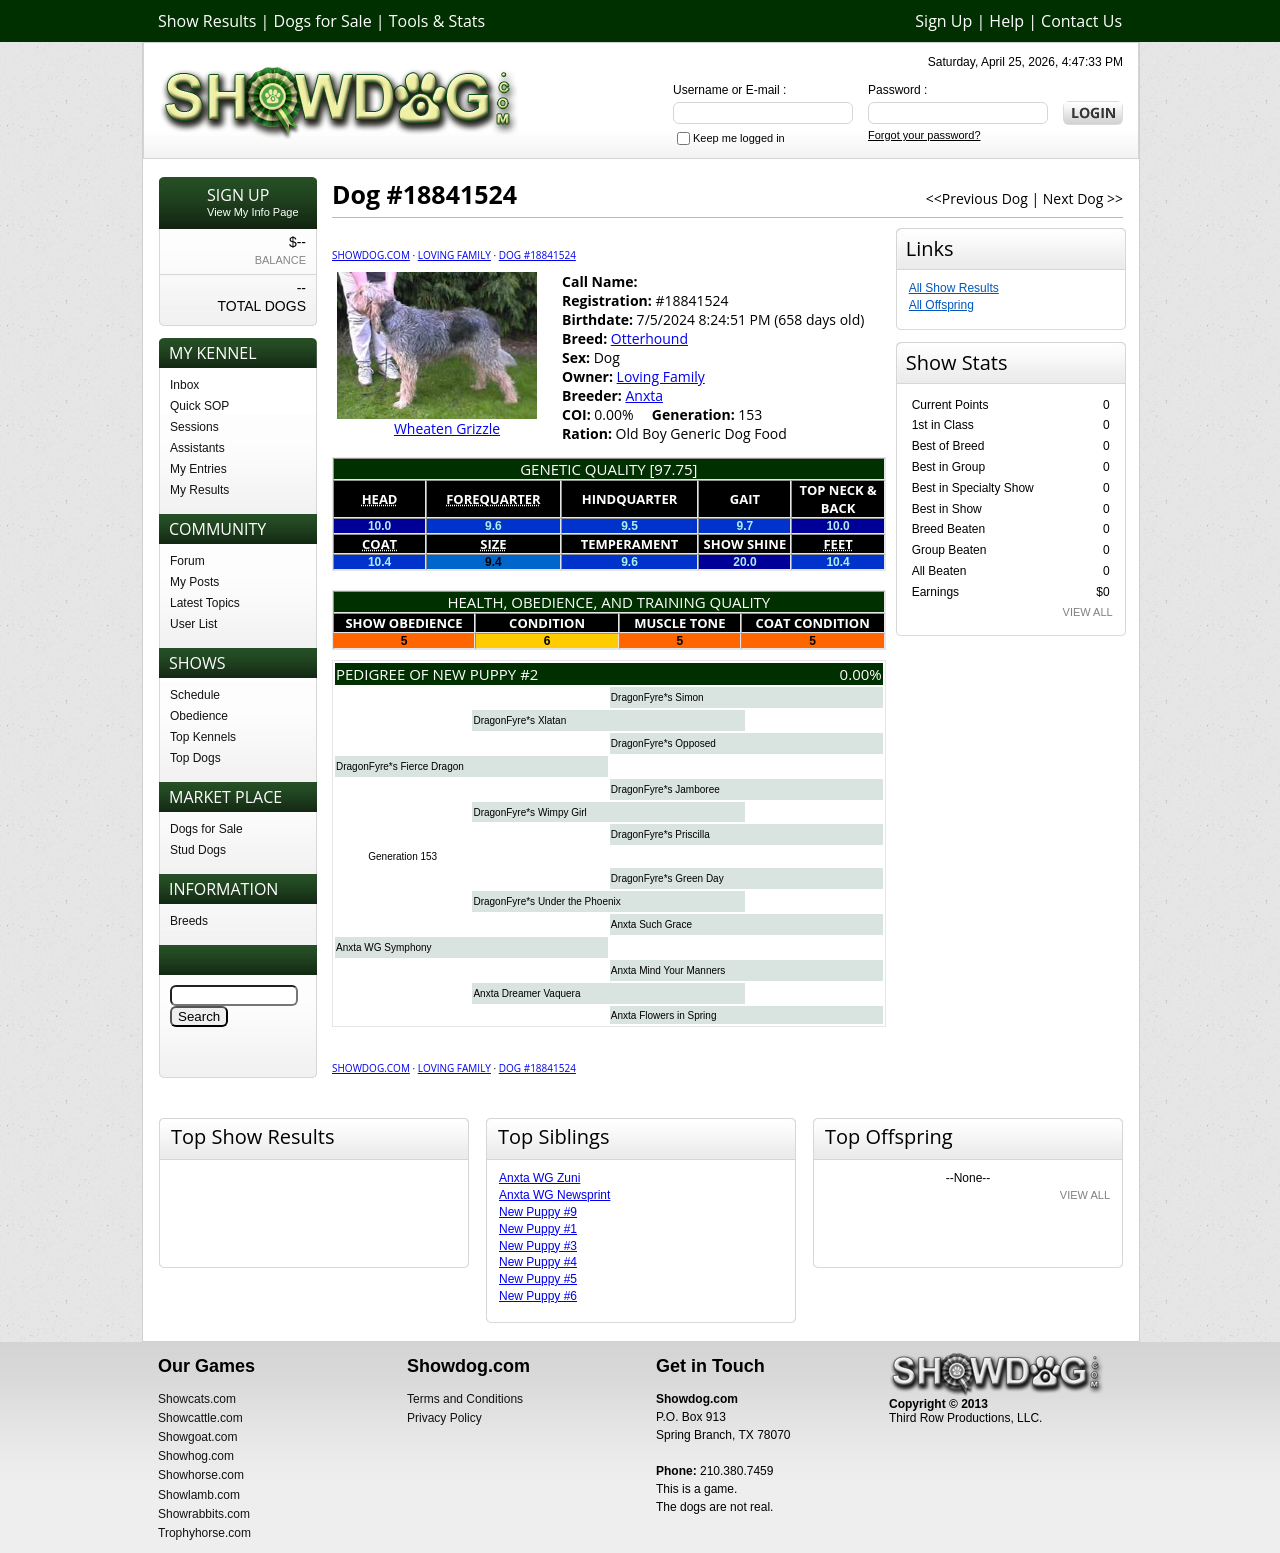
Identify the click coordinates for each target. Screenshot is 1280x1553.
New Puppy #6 (538, 1296)
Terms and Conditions (465, 1399)
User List (193, 624)
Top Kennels (203, 737)
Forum (187, 561)
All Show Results (954, 288)
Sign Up (943, 21)
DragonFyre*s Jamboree (665, 789)
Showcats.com (197, 1399)
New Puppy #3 (538, 1246)
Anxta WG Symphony (384, 947)
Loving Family (454, 255)
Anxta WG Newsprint (554, 1195)
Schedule (195, 695)
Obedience (199, 716)
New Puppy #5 (538, 1279)
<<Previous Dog (977, 198)
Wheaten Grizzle (447, 428)
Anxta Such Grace (651, 924)
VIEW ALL (1088, 612)
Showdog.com (371, 255)
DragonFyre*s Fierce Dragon (400, 766)
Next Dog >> (1083, 198)
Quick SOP (199, 406)
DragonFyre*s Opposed (663, 743)
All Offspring (941, 305)
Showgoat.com (197, 1437)
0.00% (861, 674)
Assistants (197, 448)
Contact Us (1081, 21)
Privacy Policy (444, 1418)
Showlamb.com (199, 1495)
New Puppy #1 (538, 1229)
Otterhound (649, 338)
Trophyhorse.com (204, 1533)
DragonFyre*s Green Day (667, 878)
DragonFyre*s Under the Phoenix (546, 901)
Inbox (184, 385)
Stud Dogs (198, 850)
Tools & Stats (437, 21)
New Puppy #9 (538, 1212)
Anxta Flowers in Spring (664, 1015)
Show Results (207, 21)
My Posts (194, 582)
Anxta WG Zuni (539, 1178)
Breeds (189, 921)
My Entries (198, 469)
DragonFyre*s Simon (657, 697)
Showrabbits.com (204, 1514)
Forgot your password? (924, 135)
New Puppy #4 (538, 1262)
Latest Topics (205, 603)
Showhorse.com (201, 1475)
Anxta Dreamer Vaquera (526, 993)
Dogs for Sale (323, 21)
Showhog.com (196, 1456)
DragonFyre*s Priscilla (660, 834)
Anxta (644, 395)
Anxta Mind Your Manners (668, 970)
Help (1006, 21)
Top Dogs (195, 758)
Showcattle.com (200, 1418)
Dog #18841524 (537, 255)
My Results (199, 490)
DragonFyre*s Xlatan (519, 720)
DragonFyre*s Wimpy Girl (529, 812)
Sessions (194, 427)
